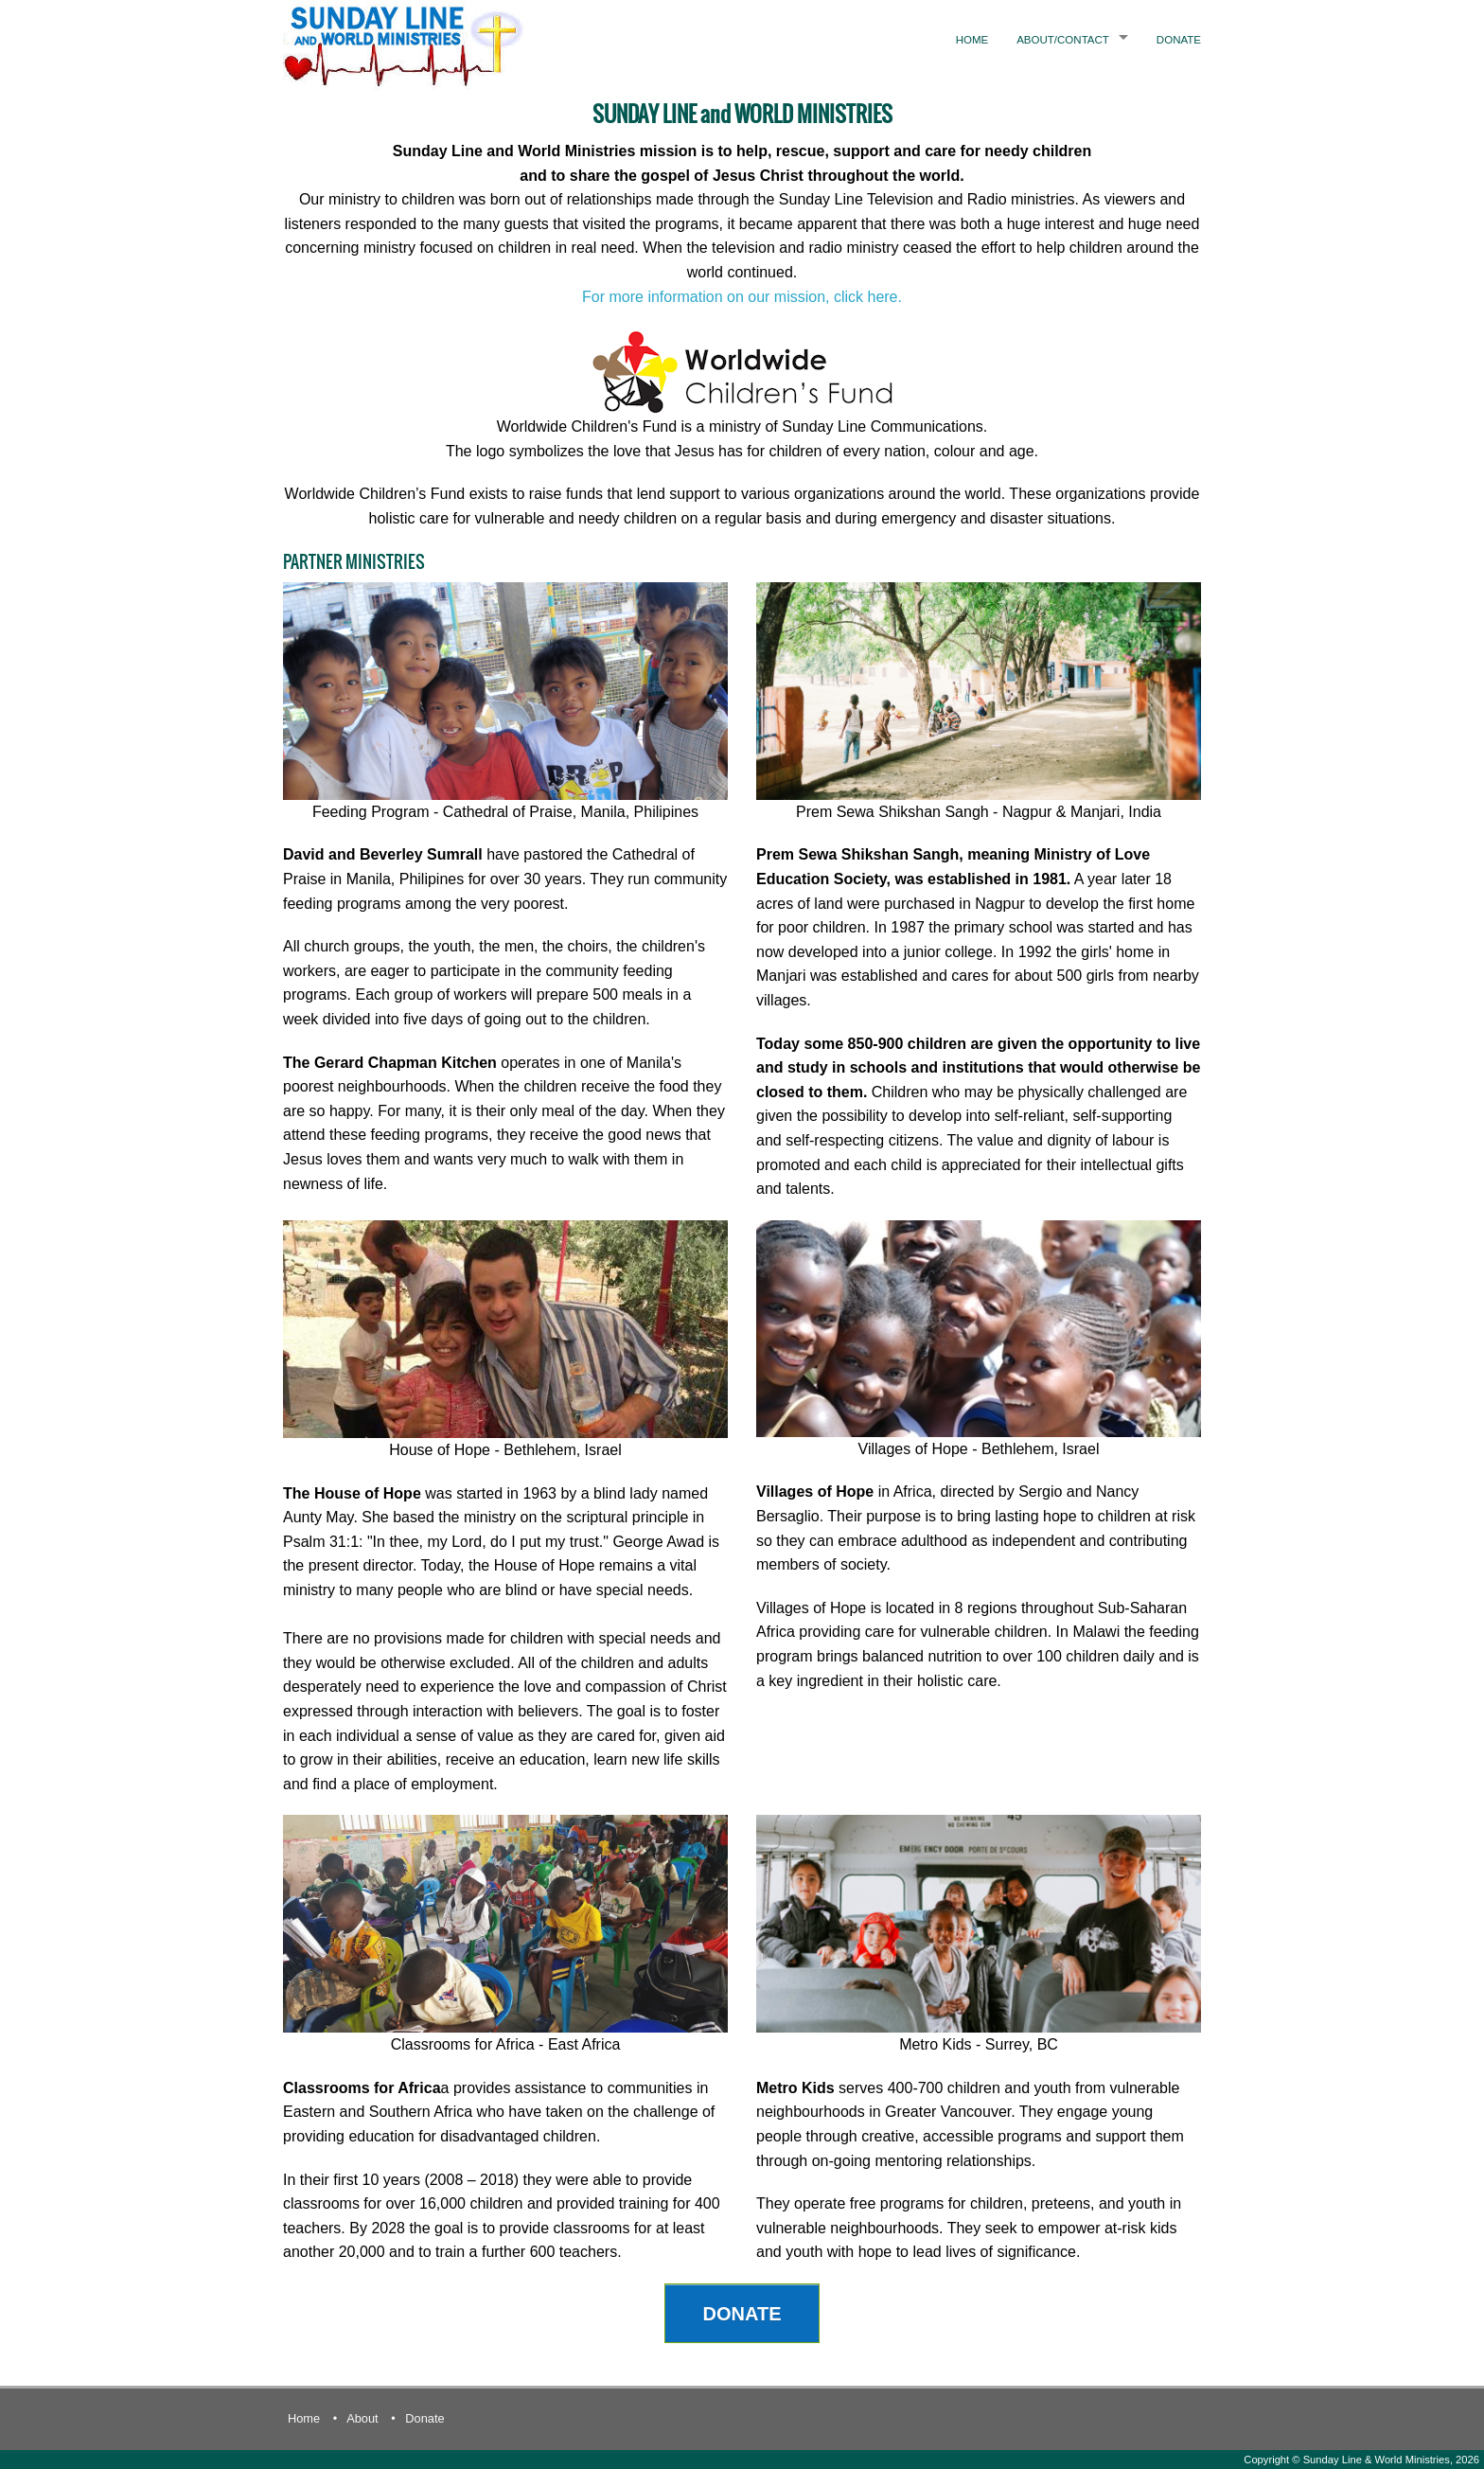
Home (972, 39)
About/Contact (1062, 39)
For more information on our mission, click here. (742, 297)
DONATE (742, 2313)
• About (356, 2418)
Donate (1179, 39)
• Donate (417, 2418)
